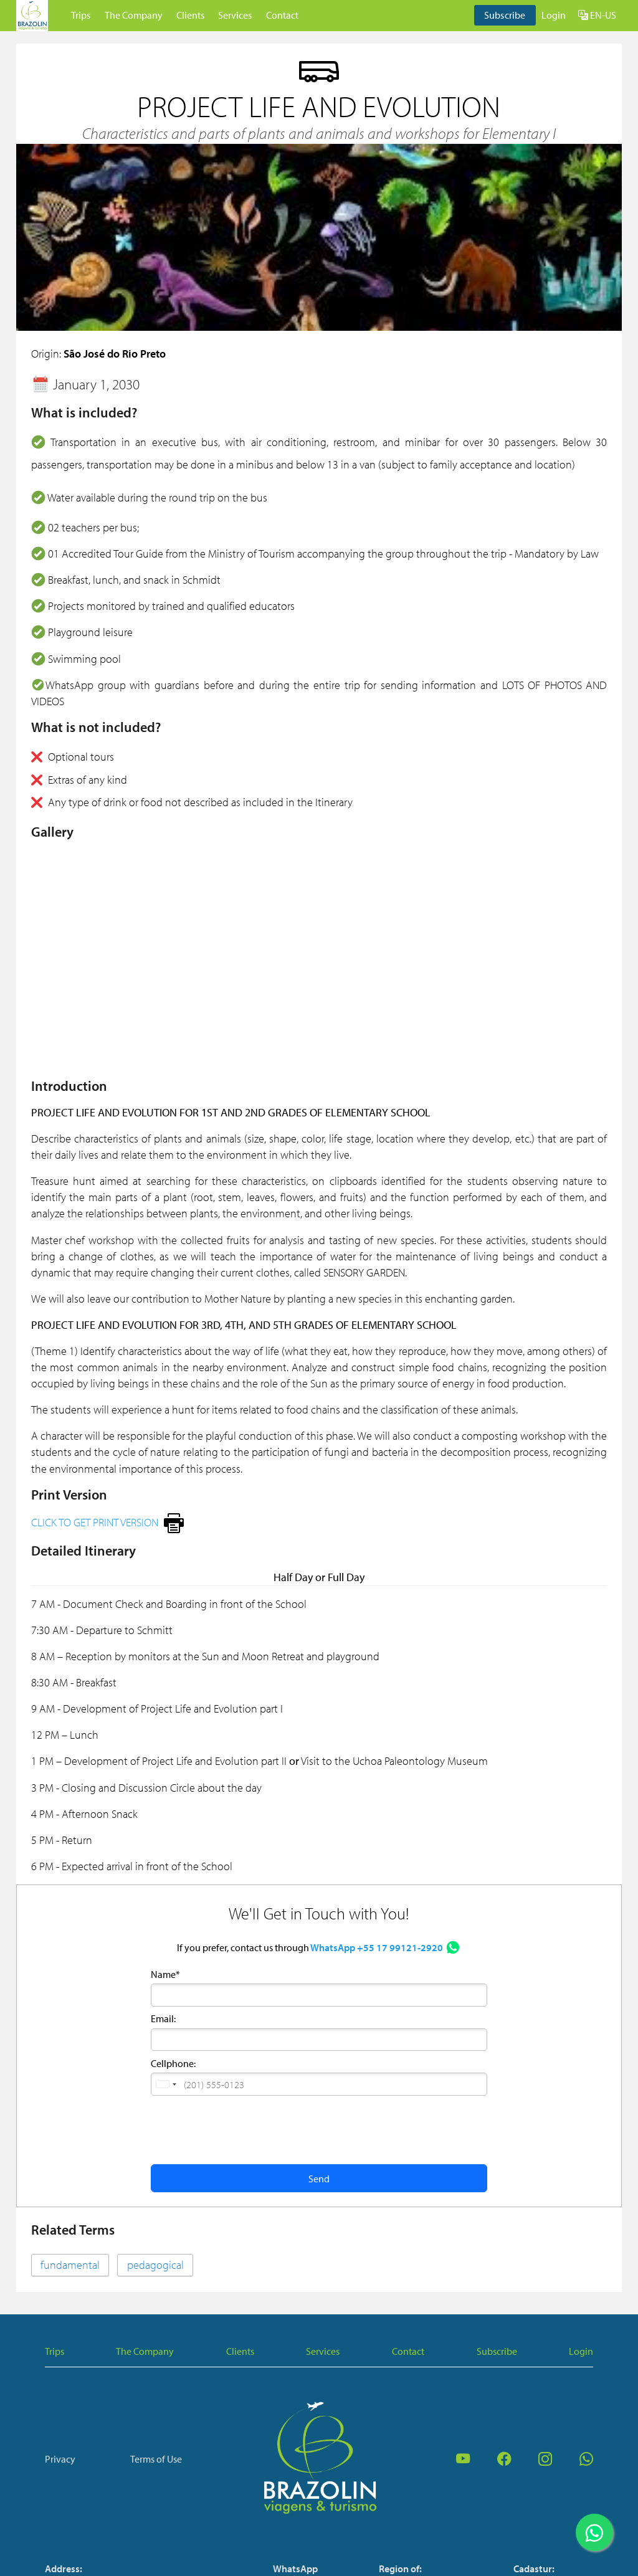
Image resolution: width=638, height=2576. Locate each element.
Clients (190, 15)
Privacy (60, 2459)
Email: (163, 2018)
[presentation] (245, 2129)
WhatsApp (295, 2568)
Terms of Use (156, 2459)
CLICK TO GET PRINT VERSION (94, 1521)
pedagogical (155, 2265)
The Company (134, 15)
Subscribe (504, 15)
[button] (165, 2084)
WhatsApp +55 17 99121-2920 (376, 1947)
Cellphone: (173, 2063)
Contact (282, 15)
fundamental (70, 2265)
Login (553, 15)
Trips (80, 15)
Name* (165, 1974)
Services (235, 15)
